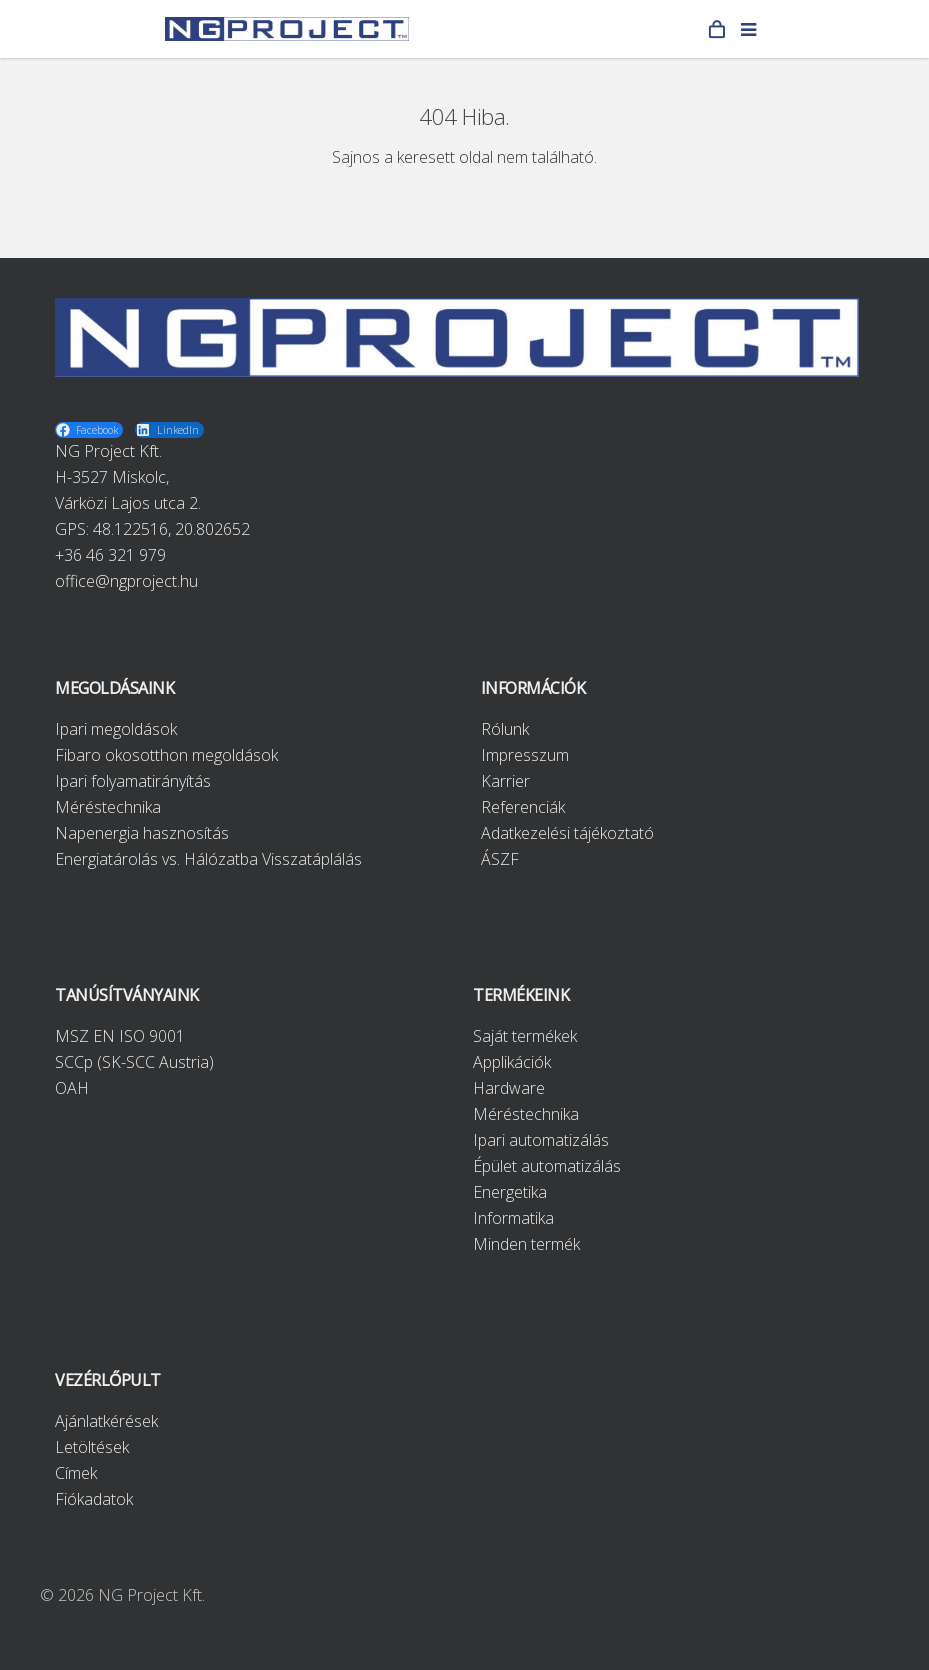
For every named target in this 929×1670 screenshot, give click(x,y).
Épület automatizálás (547, 1166)
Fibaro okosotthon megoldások (166, 755)
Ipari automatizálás (541, 1140)
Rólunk (505, 729)
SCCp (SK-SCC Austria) (134, 1062)
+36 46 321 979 (110, 555)
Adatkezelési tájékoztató (567, 833)
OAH (72, 1088)
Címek (76, 1473)
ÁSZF (500, 859)
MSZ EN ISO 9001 (120, 1036)
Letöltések (92, 1447)
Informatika (513, 1218)
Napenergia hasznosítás (142, 833)
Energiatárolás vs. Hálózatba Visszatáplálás (208, 859)
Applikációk (512, 1062)
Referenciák (523, 807)
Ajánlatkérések (106, 1421)
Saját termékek (525, 1036)
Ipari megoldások (116, 729)
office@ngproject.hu (126, 581)
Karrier (505, 781)
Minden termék (526, 1244)
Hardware (509, 1088)
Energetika (510, 1192)
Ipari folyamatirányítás (133, 781)
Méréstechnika (108, 807)
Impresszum (525, 755)
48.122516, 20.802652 (171, 529)
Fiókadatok (94, 1499)
